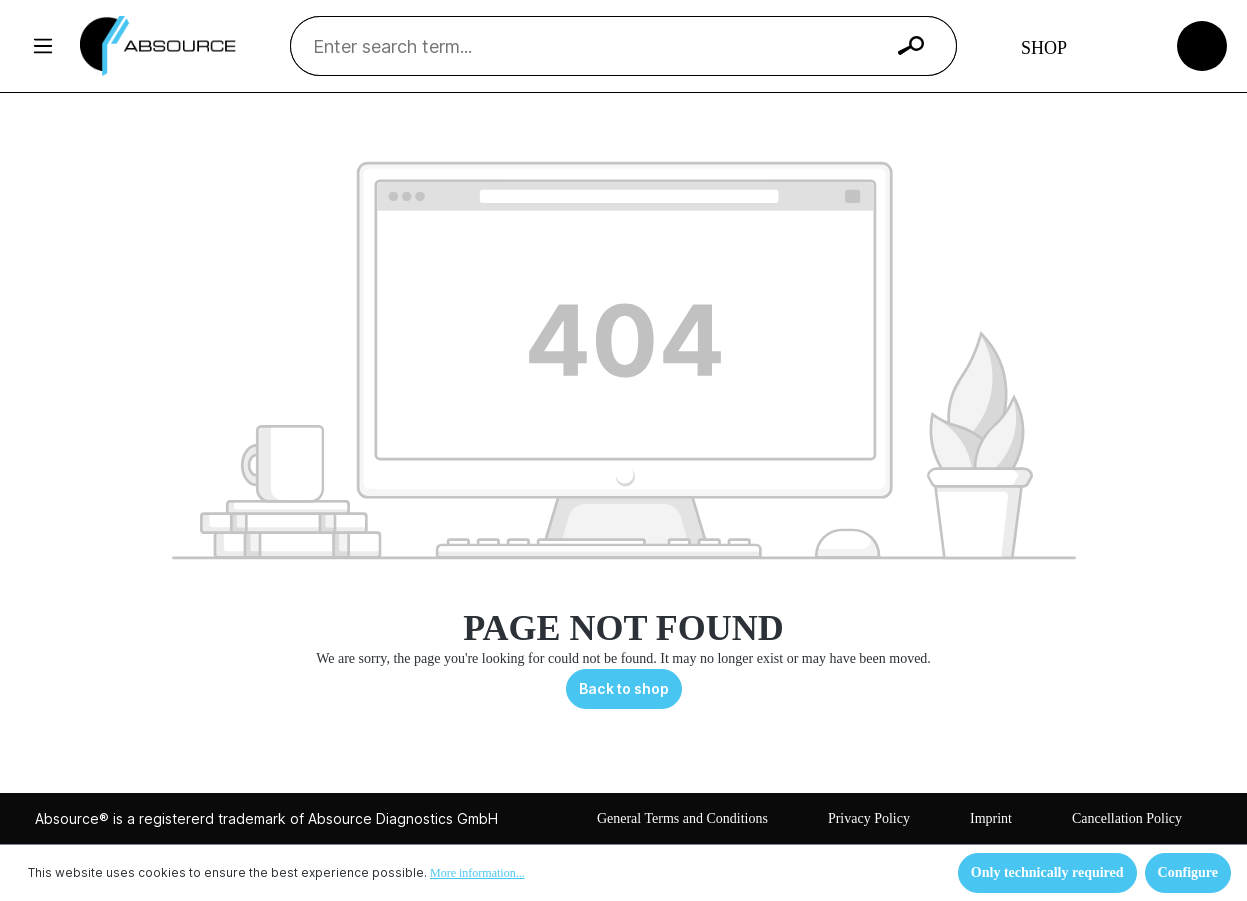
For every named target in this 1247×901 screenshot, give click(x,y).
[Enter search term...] (598, 46)
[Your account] (1127, 46)
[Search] (911, 46)
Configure (1188, 872)
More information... (477, 873)
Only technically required (1047, 872)
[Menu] (43, 46)
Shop (1044, 48)
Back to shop (624, 688)
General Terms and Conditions (682, 818)
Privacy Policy (869, 818)
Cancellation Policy (1127, 818)
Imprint (991, 818)
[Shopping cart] (1202, 44)
